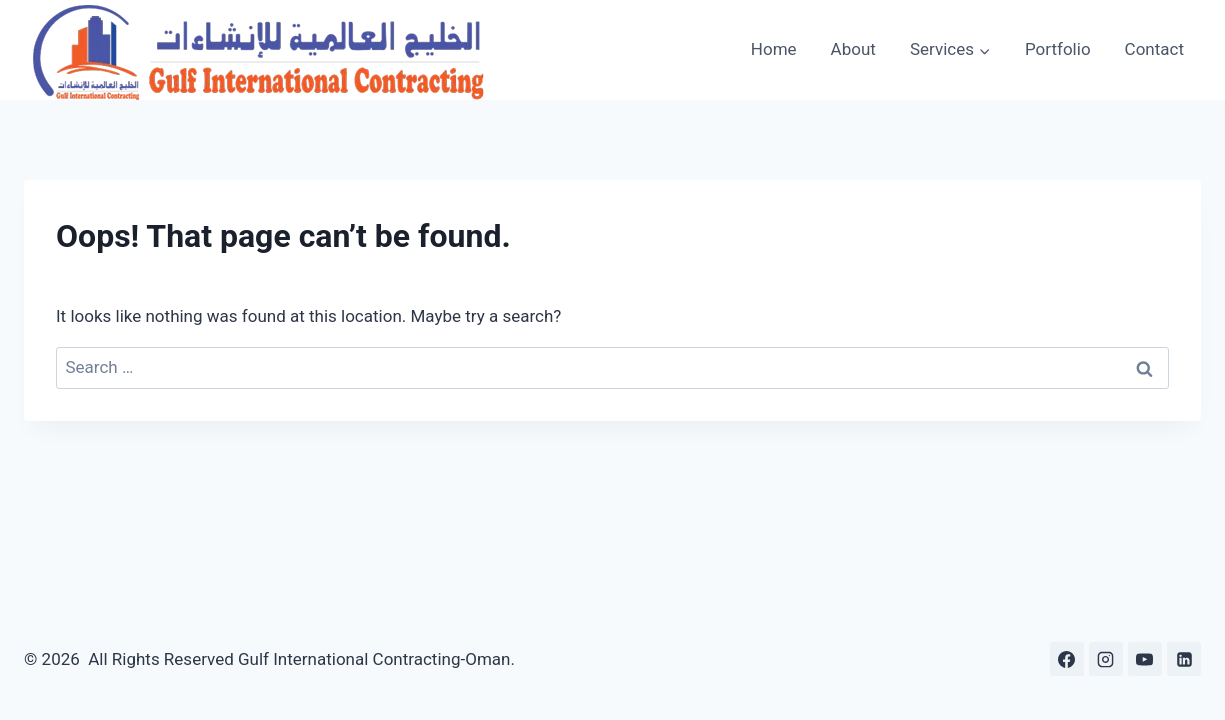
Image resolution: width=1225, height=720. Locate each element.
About (853, 49)
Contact (1154, 49)
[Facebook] (1067, 659)
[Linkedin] (1184, 659)
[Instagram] (1106, 659)
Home (774, 49)
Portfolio (1058, 49)
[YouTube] (1145, 659)
